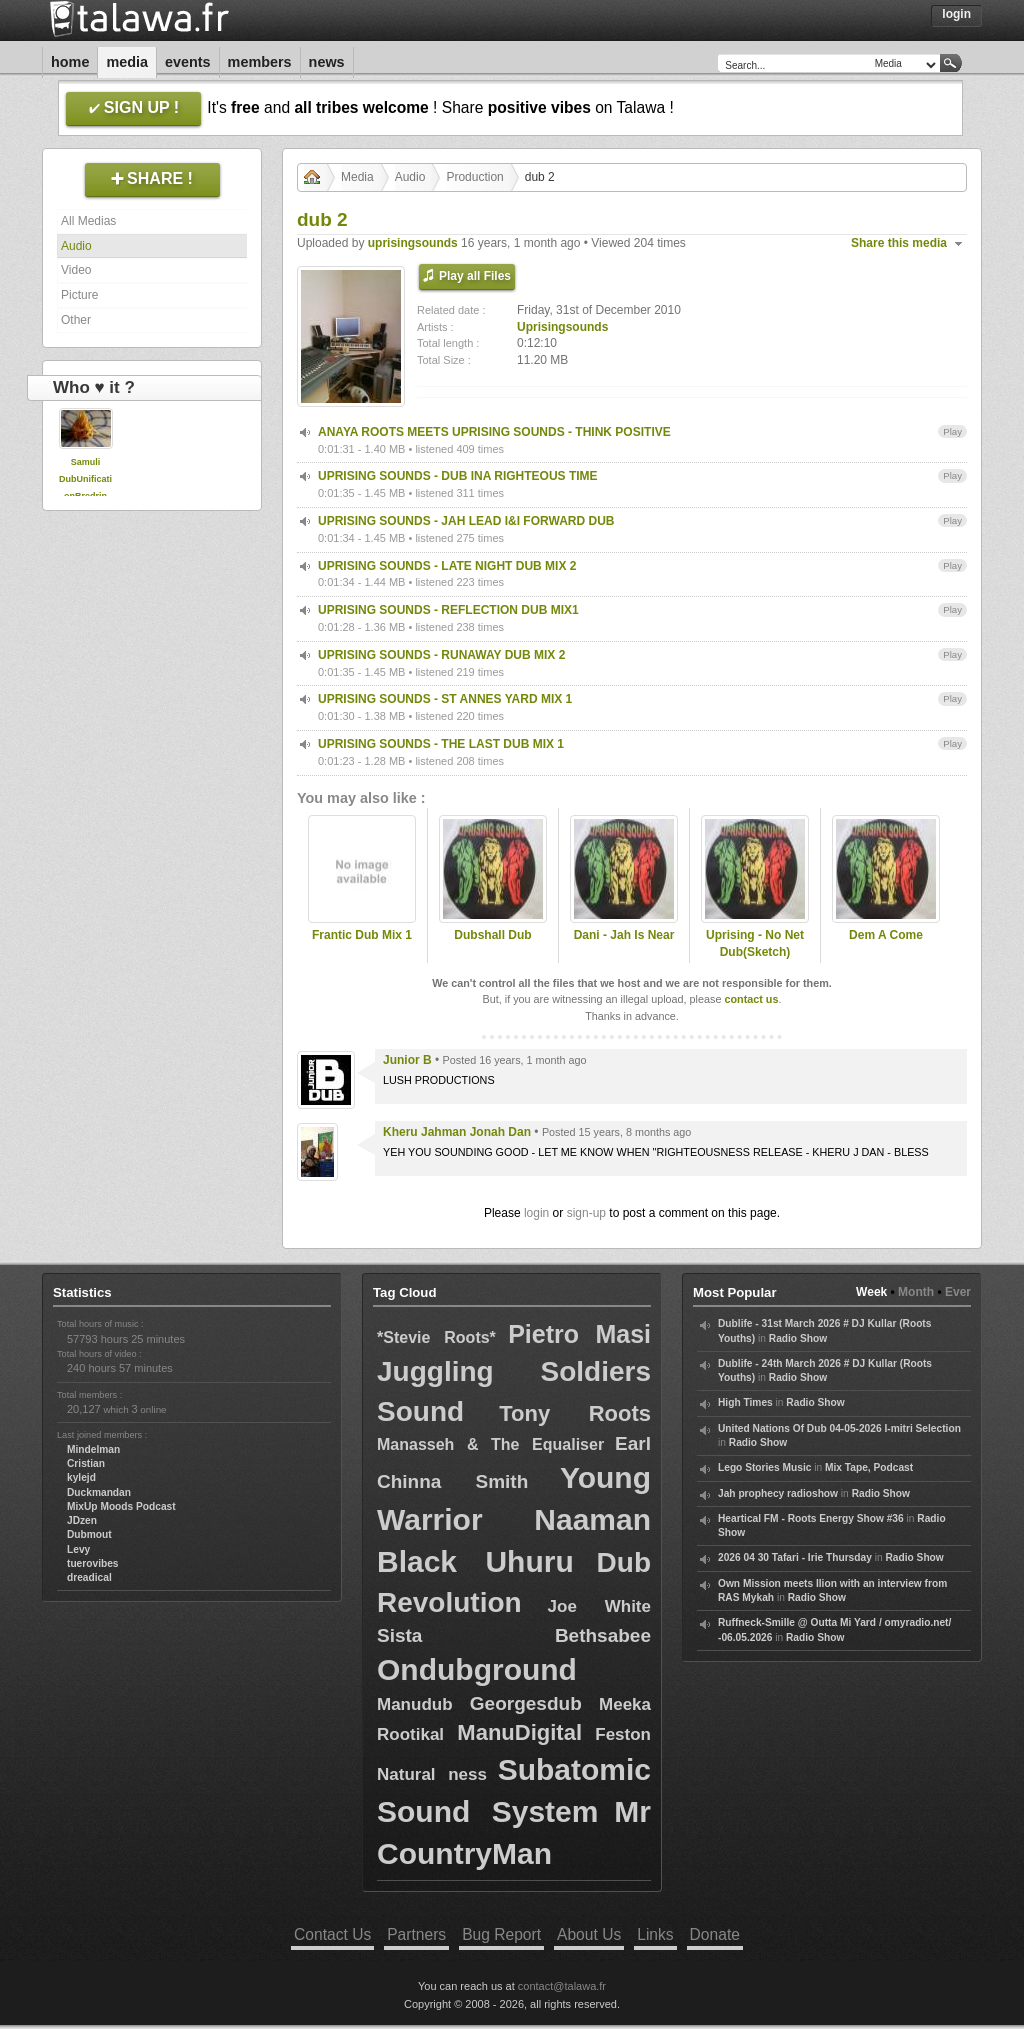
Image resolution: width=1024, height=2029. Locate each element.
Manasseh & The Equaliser (490, 1444)
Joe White (599, 1606)
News (327, 62)
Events (188, 62)
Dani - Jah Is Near (624, 935)
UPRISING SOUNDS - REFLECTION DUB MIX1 (448, 610)
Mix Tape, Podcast (869, 1467)
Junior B (407, 1060)
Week (871, 1292)
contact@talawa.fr (562, 1986)
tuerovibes (93, 1563)
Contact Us (332, 1934)
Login (956, 14)
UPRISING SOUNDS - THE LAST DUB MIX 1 (441, 744)
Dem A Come (886, 935)
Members (260, 62)
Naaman (592, 1519)
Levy (78, 1549)
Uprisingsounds (562, 327)
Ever (958, 1292)
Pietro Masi (579, 1334)
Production (474, 177)
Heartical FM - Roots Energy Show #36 (811, 1518)
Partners (416, 1934)
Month (916, 1292)
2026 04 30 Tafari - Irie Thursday (795, 1557)
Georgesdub (526, 1703)
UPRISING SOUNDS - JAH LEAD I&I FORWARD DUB (466, 521)
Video (76, 270)
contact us (751, 999)
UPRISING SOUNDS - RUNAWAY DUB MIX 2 (441, 655)
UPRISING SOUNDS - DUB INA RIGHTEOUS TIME (458, 476)
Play (952, 431)
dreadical (89, 1577)
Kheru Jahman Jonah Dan (457, 1132)
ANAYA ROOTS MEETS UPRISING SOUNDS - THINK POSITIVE (494, 432)
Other (76, 320)
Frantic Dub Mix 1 (362, 935)
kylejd (81, 1477)
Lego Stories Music (764, 1467)
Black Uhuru (475, 1561)
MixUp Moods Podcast (121, 1506)
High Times (745, 1402)
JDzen (82, 1520)
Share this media (899, 243)
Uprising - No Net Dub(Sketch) (755, 943)
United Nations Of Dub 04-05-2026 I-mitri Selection (839, 1428)
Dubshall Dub (492, 935)
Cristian (86, 1463)
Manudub (415, 1704)
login (536, 1213)
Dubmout (89, 1534)
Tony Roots (575, 1413)
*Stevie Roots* (436, 1337)
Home (70, 62)
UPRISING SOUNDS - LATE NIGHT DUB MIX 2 (447, 566)
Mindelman (93, 1449)
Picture (79, 295)
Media (127, 62)
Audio (76, 246)
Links (655, 1934)
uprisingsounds (413, 243)
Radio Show (798, 1338)
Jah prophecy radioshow (778, 1493)
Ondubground (477, 1669)
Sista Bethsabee (514, 1635)
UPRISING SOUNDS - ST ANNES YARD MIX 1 (445, 699)
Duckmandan (99, 1492)
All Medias (88, 221)
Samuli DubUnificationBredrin (85, 479)
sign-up (586, 1213)
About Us (589, 1934)
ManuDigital (519, 1732)
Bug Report (501, 1934)
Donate (715, 1934)
